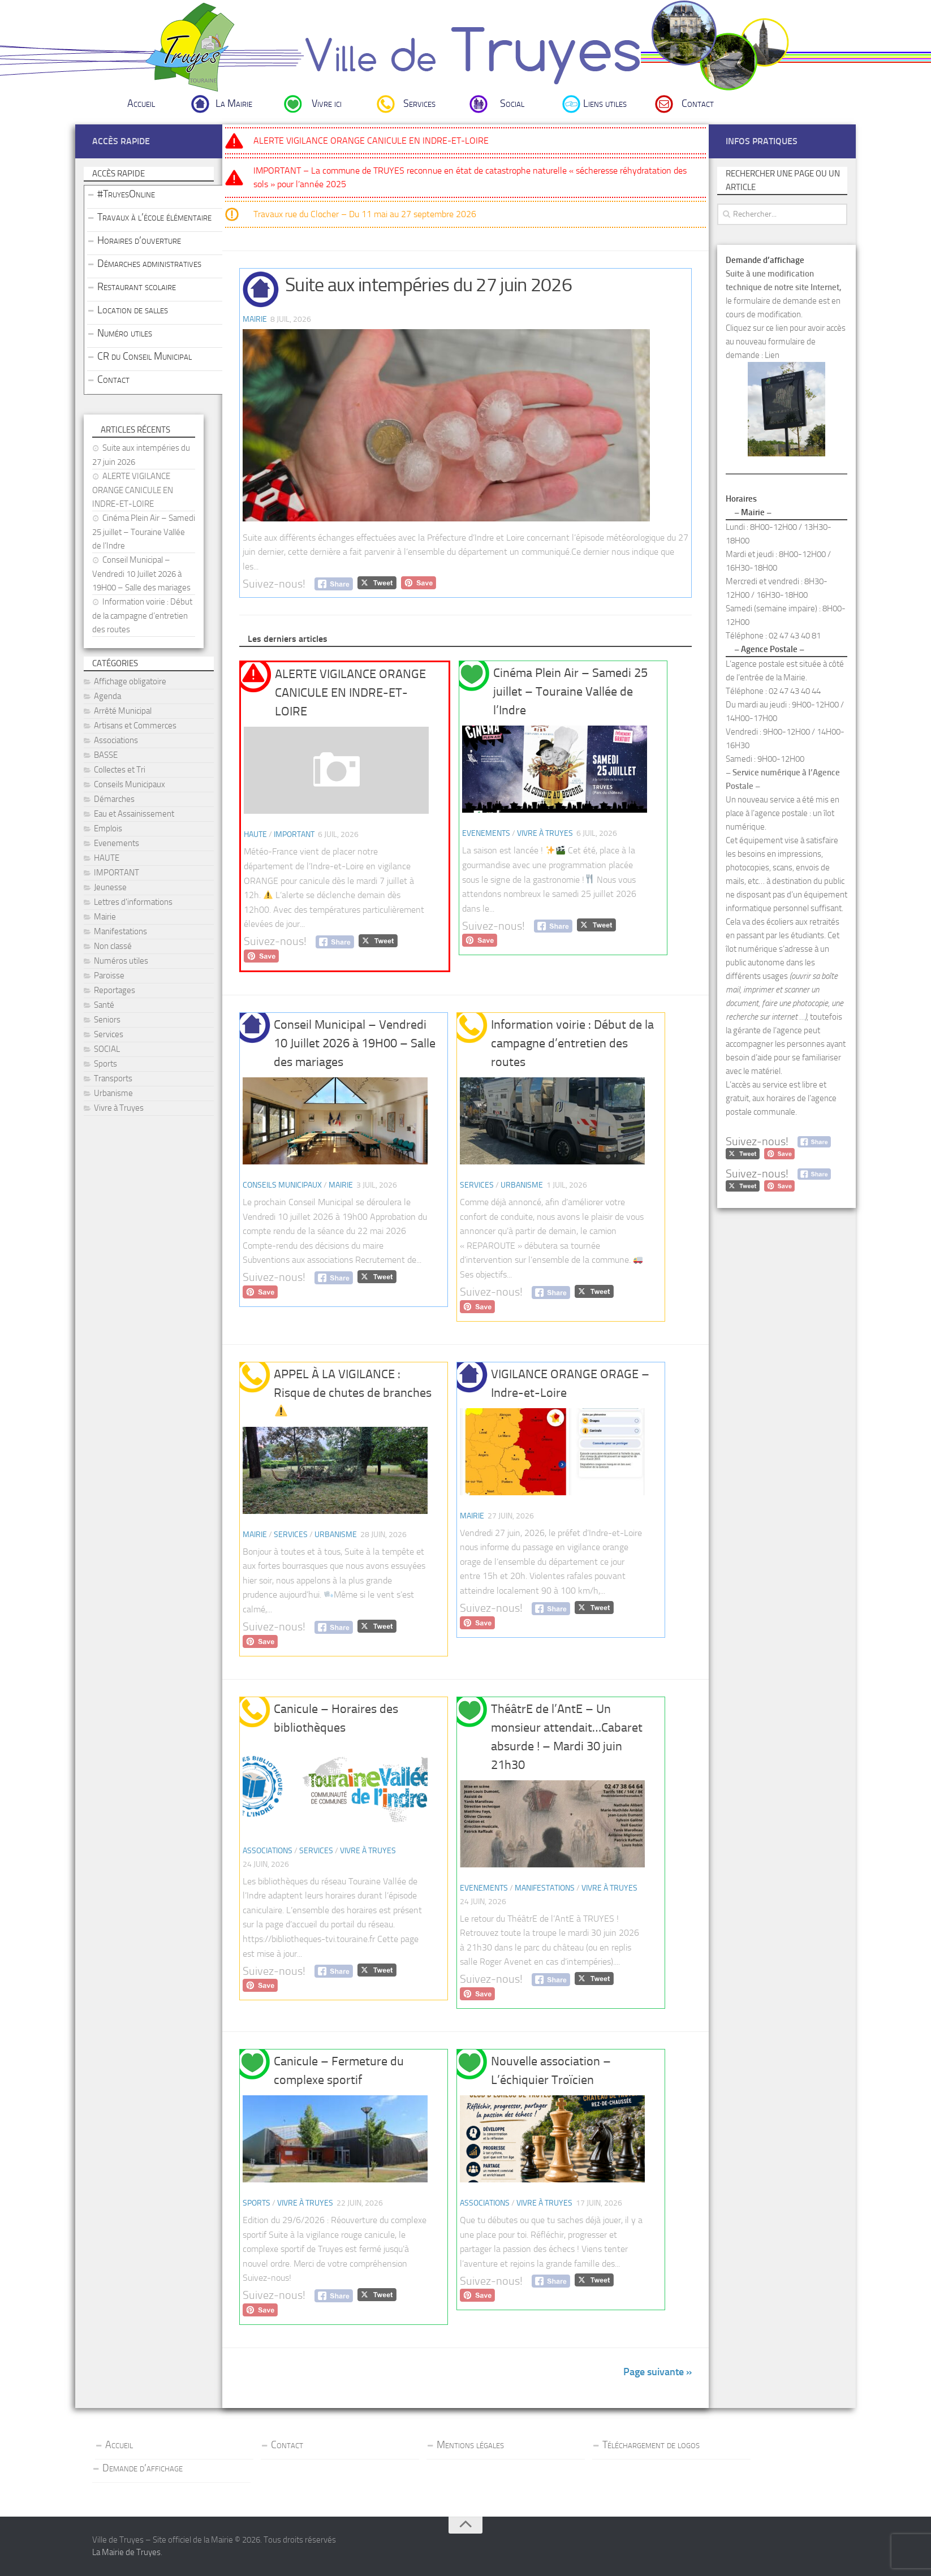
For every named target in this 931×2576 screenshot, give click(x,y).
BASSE (106, 755)
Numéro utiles (124, 333)
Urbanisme (522, 1185)
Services (419, 103)
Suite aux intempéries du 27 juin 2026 (428, 284)
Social (512, 103)
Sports (256, 2203)
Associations (267, 1851)
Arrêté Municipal (123, 711)
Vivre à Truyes (545, 833)
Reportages (114, 990)
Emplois (108, 828)
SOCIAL (107, 1049)
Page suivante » (657, 2372)
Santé (104, 1005)
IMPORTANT (294, 834)
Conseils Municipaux (282, 1185)
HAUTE (255, 834)
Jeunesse (110, 887)
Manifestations (545, 1888)
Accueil (141, 103)
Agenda (107, 696)
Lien (772, 355)
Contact (698, 103)
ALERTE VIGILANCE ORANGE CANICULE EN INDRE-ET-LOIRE (371, 140)
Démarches (114, 799)
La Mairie (233, 103)
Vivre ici (327, 103)
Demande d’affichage (142, 2468)
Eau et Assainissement (134, 814)
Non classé (113, 946)
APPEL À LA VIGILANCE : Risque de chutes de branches (353, 1392)
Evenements (486, 833)
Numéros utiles (121, 961)
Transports (113, 1078)
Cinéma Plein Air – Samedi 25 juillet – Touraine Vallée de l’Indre (570, 692)
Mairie (255, 319)
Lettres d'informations (133, 902)
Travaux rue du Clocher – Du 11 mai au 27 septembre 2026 (364, 214)
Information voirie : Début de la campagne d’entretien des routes (572, 1043)
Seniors (107, 1020)
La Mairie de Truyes (126, 2552)
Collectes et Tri (119, 770)
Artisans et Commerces (135, 725)
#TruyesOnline (126, 194)
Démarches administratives (149, 263)
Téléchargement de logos (651, 2445)
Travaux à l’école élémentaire (154, 217)
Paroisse (109, 975)
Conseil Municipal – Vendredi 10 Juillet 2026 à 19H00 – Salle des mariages (355, 1043)
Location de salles (132, 310)
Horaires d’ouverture (139, 240)
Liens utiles (605, 103)
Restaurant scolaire (136, 287)
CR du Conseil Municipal (144, 356)
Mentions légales (470, 2445)
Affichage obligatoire (130, 681)
